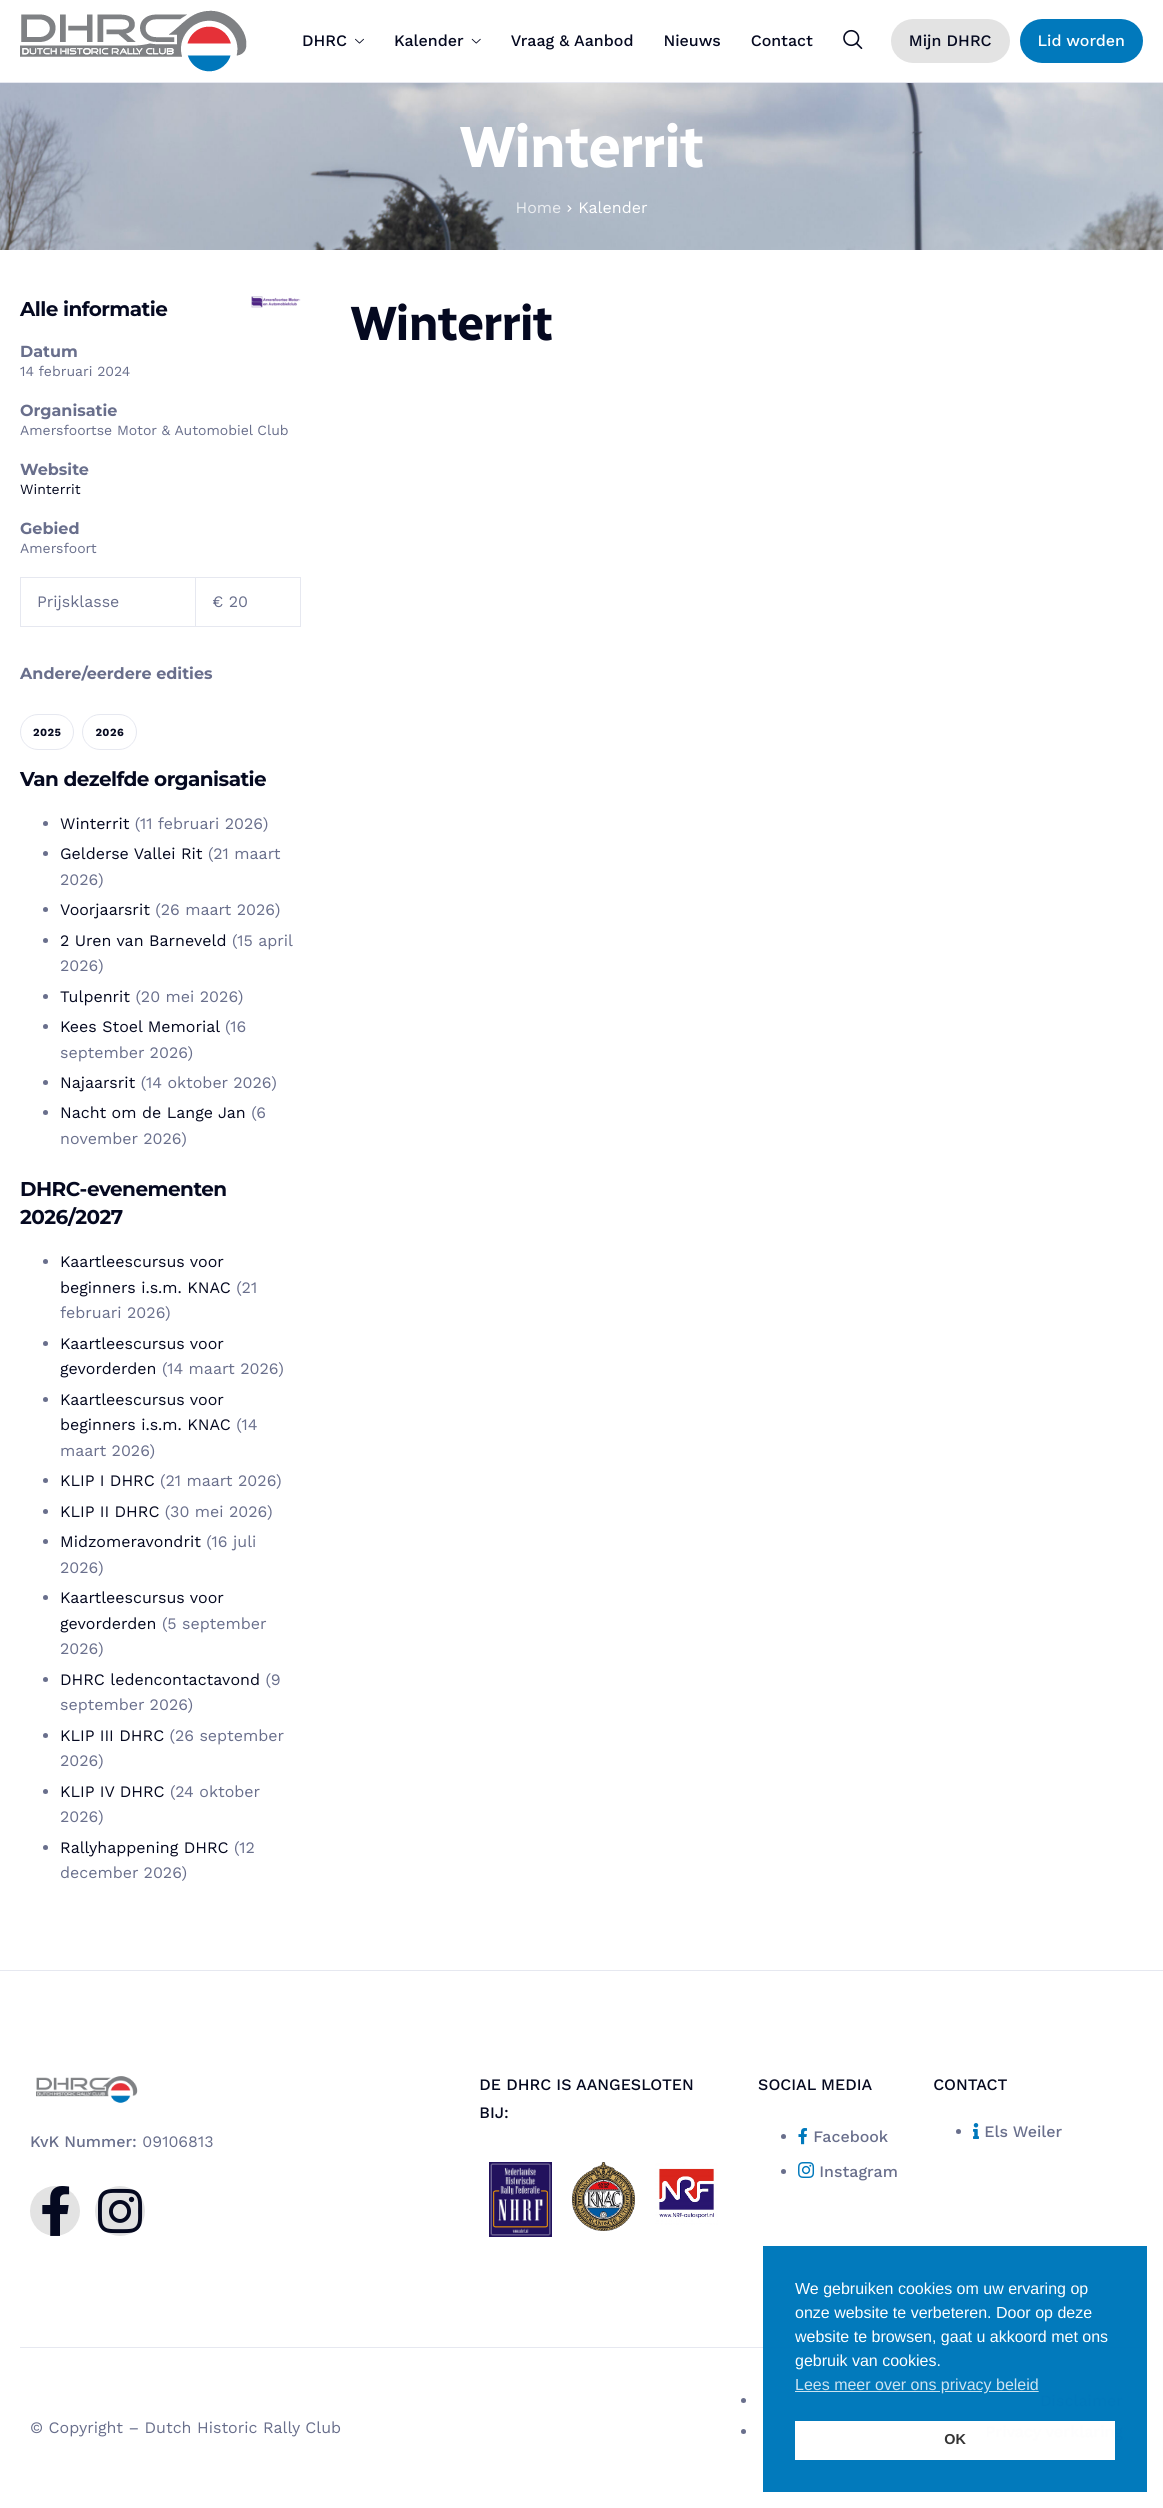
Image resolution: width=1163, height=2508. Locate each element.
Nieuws (691, 41)
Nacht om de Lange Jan (153, 1112)
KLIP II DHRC (109, 1511)
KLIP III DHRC (112, 1735)
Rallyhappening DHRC (144, 1847)
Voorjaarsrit (105, 909)
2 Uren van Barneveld (143, 940)
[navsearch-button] (853, 40)
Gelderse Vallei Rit (131, 853)
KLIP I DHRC (107, 1480)
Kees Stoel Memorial (140, 1026)
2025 (47, 732)
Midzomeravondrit (130, 1541)
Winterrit (50, 490)
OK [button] (955, 2440)
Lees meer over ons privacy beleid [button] (917, 2385)
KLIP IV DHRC (112, 1791)
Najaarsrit (97, 1082)
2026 (109, 732)
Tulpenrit (95, 996)
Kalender (437, 41)
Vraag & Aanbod (572, 41)
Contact (782, 41)
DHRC (333, 41)
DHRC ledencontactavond (160, 1679)
